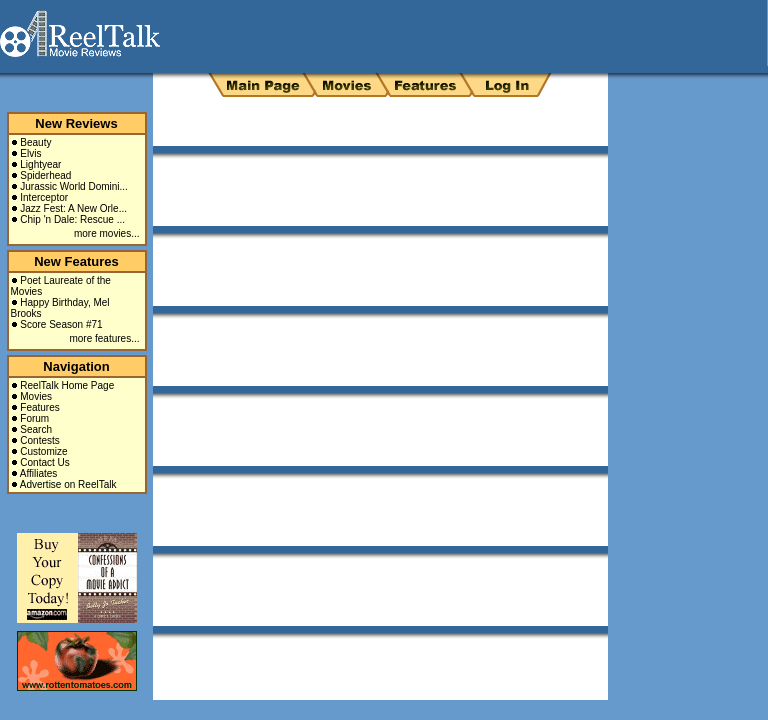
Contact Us (44, 462)
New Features (76, 261)
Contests (39, 440)
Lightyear (40, 164)
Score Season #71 (61, 324)
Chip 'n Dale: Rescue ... (72, 219)
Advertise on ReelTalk (68, 484)
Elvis (30, 153)
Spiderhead (45, 175)
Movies (36, 396)
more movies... (107, 233)
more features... (104, 338)
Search (36, 429)
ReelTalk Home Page (67, 385)
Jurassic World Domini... (74, 186)
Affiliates (39, 473)
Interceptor (44, 197)
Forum (34, 418)
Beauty (35, 142)
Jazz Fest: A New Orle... (73, 208)
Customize (43, 451)
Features (39, 407)
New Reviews (76, 123)
